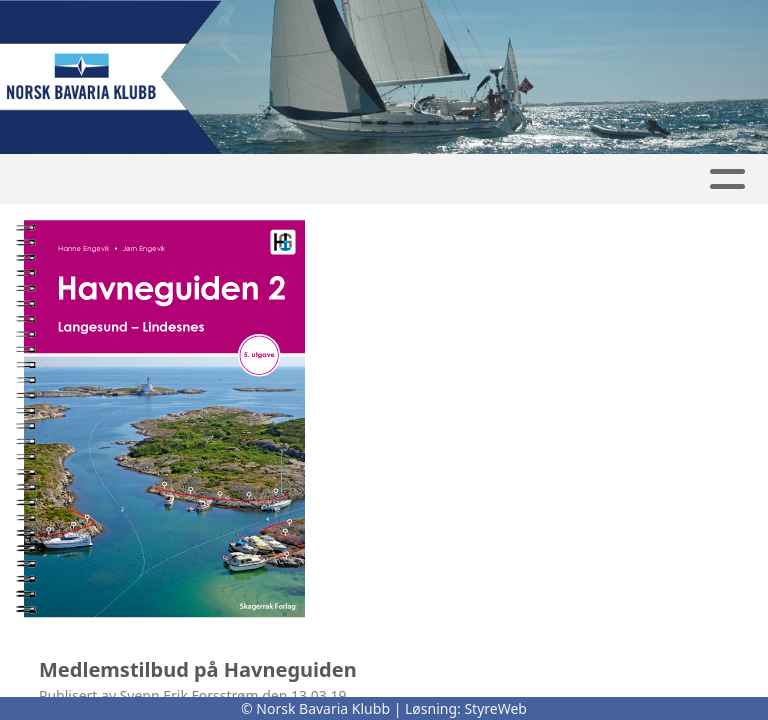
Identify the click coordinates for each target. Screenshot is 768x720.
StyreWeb (495, 708)
